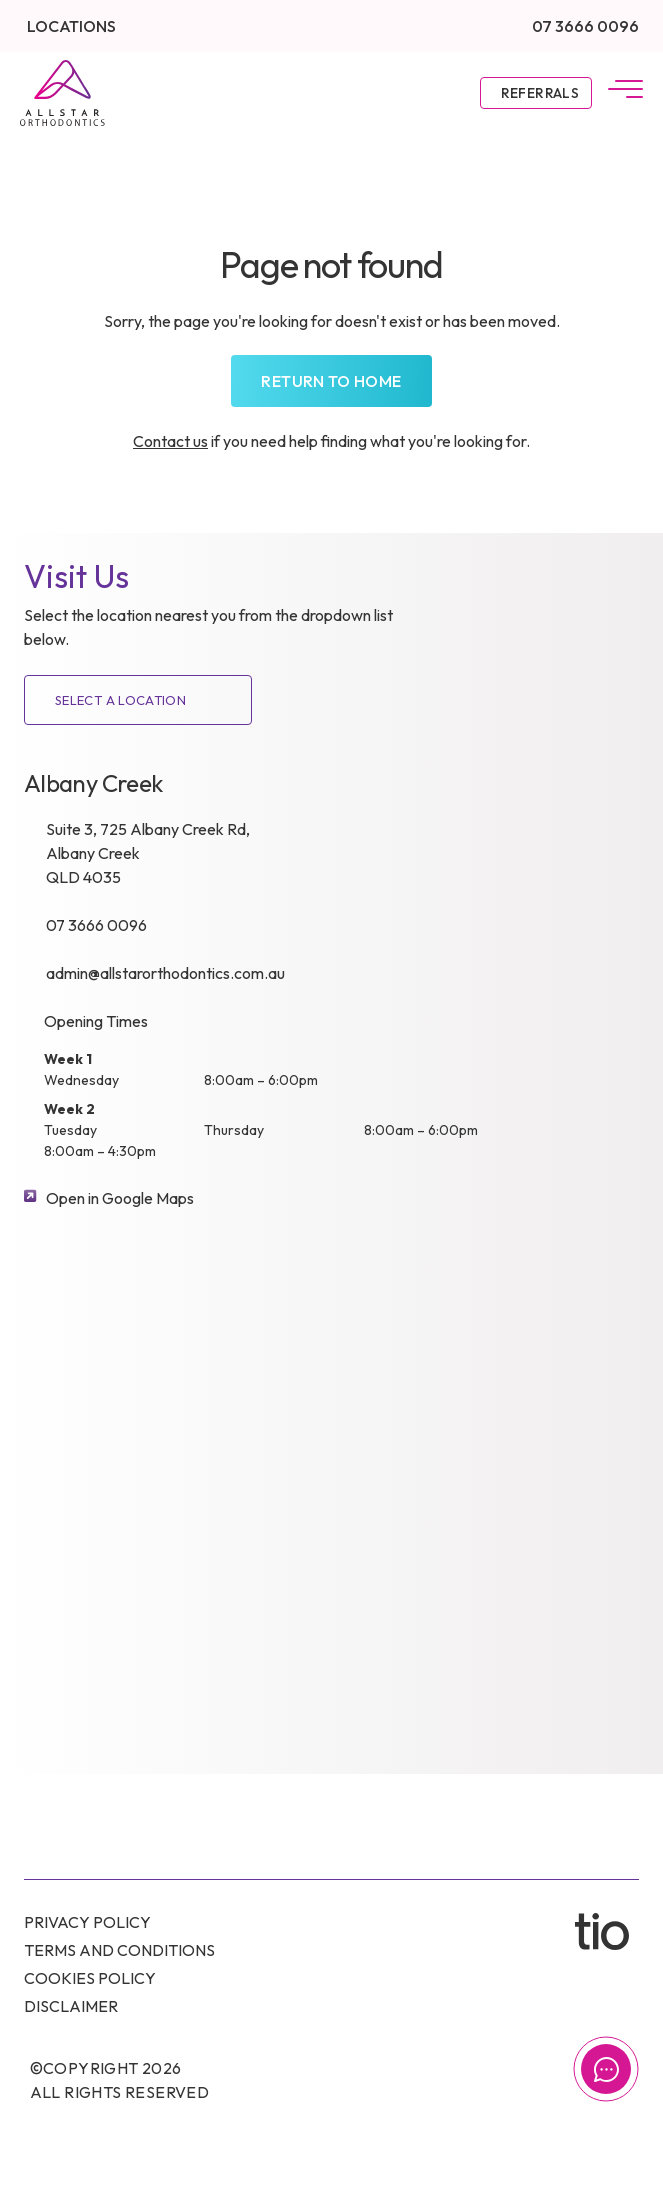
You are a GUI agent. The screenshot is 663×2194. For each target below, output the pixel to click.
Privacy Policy (87, 1922)
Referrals (540, 93)
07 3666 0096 (585, 26)
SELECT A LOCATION (120, 700)
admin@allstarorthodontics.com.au (165, 973)
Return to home (331, 381)
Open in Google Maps (120, 1198)
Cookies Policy (90, 1978)
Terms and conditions (119, 1950)
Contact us (170, 441)
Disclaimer (71, 2006)
